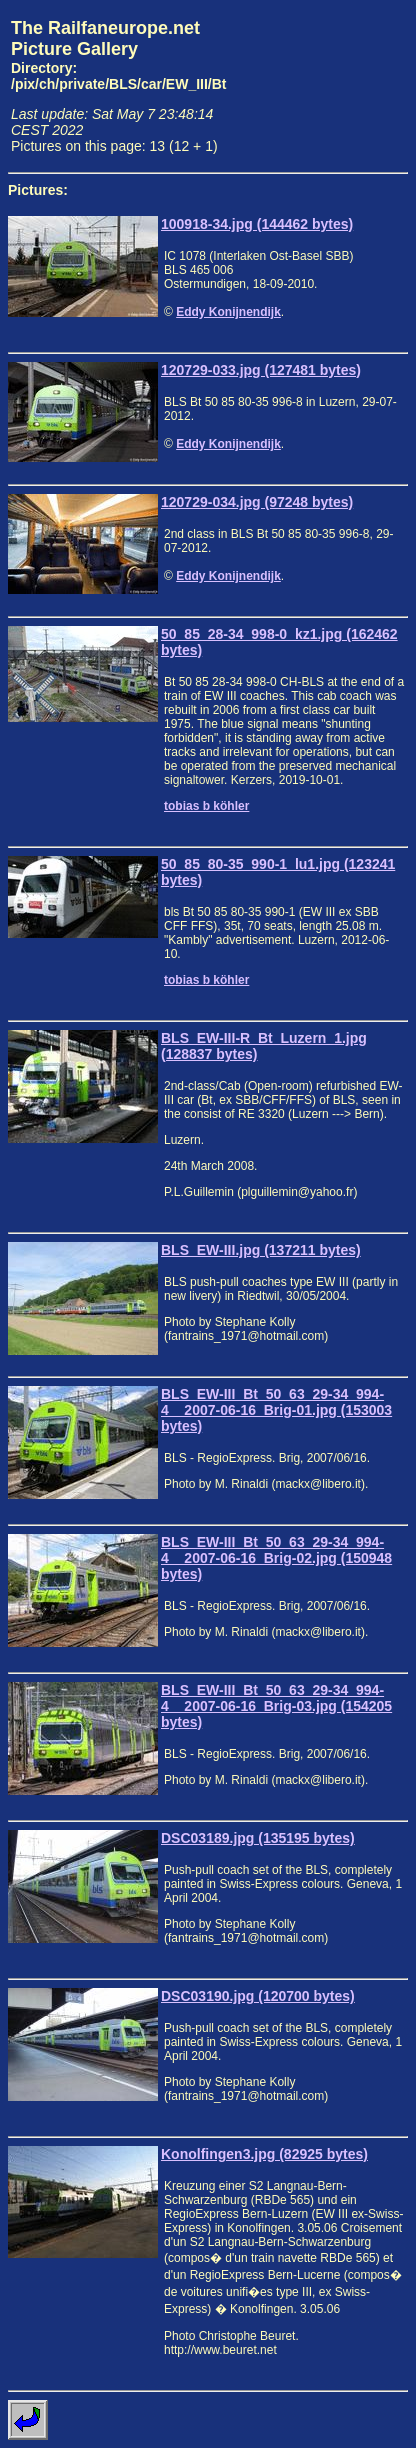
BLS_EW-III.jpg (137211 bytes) (261, 1250)
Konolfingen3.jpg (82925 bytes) (264, 2154)
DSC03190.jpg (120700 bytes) (258, 1996)
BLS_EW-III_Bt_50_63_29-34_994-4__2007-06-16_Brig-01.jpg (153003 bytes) (276, 1410)
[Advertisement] (321, 86)
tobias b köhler (206, 806)
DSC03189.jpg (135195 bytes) (258, 1838)
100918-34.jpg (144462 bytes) (257, 224)
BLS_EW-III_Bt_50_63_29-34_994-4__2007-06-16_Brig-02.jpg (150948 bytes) (276, 1558)
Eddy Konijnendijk (228, 312)
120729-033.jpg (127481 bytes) (261, 370)
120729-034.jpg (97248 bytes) (257, 502)
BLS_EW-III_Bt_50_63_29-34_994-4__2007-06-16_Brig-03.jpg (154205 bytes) (276, 1706)
